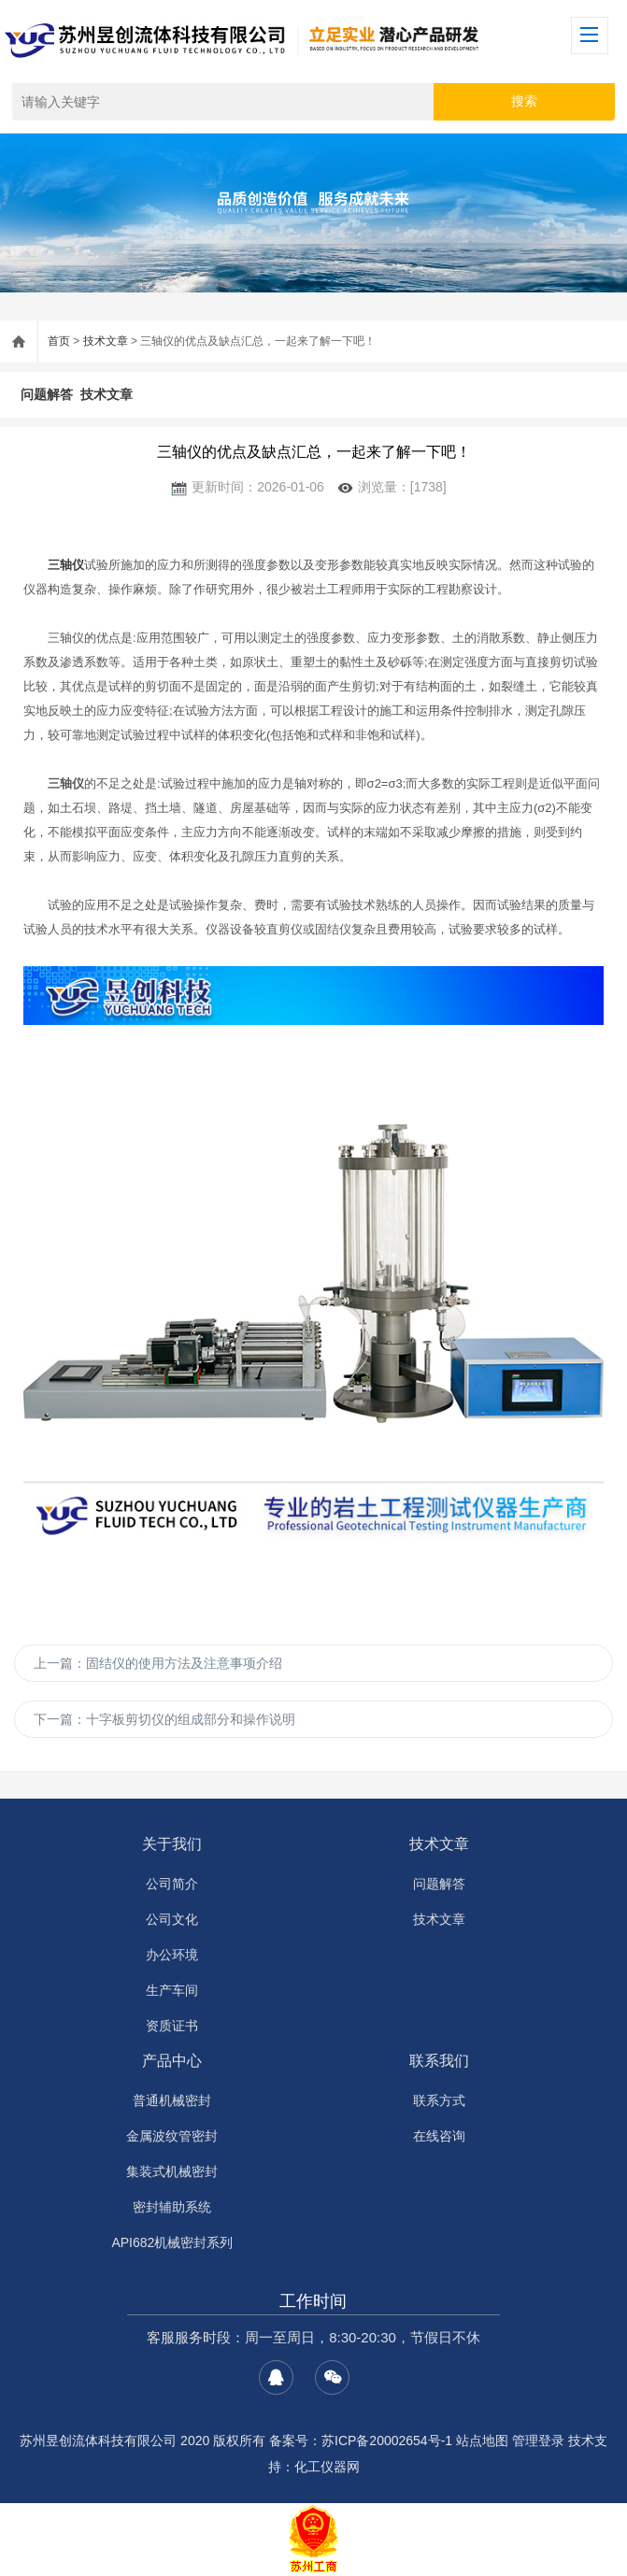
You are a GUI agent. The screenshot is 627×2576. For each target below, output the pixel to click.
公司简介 (172, 1883)
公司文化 (172, 1919)
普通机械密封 (172, 2100)
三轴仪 (66, 565)
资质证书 (172, 2025)
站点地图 (482, 2440)
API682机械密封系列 (172, 2242)
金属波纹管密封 (172, 2135)
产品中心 (172, 2061)
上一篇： (158, 1663)
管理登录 (538, 2440)
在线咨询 (439, 2135)
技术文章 (105, 341)
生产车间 (172, 1990)
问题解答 (47, 394)
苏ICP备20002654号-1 (386, 2440)
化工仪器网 (327, 2466)
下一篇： (164, 1719)
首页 (59, 341)
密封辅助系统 (172, 2206)
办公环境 (172, 1954)
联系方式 (439, 2100)
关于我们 (172, 1844)
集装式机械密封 (172, 2171)
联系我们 (439, 2061)
